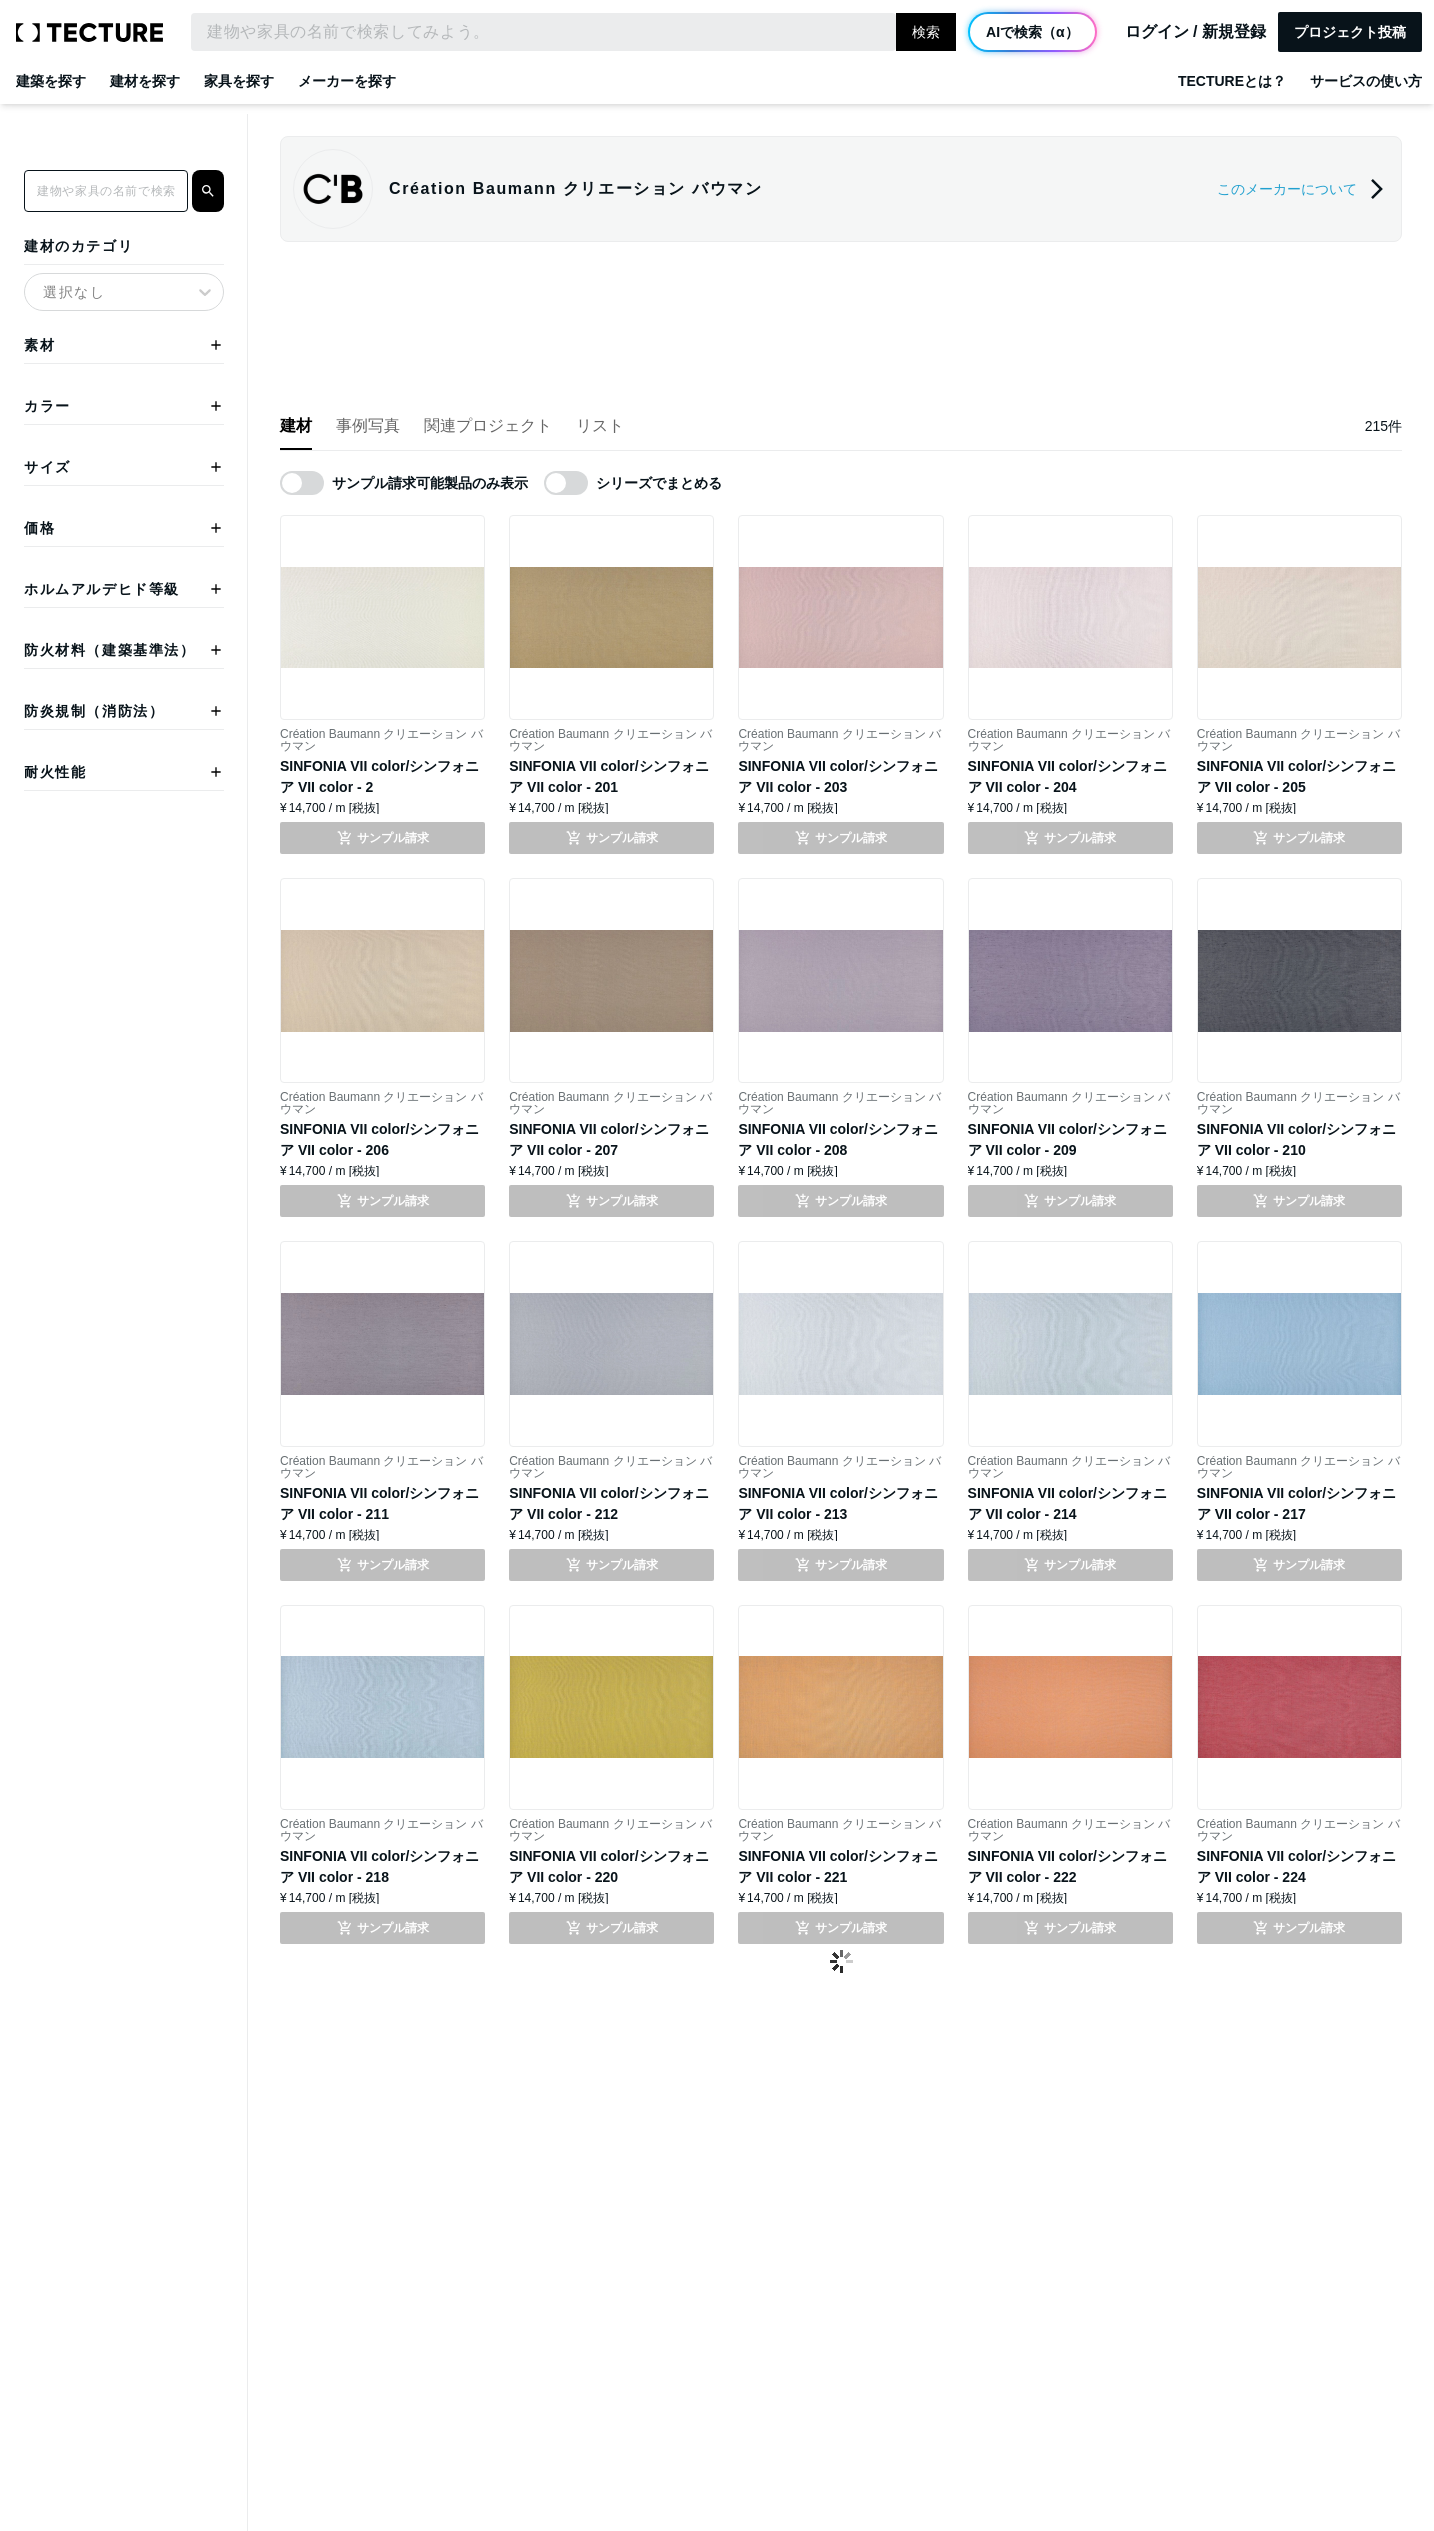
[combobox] (46, 282)
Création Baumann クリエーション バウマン (381, 740)
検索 (926, 32)
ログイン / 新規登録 (1195, 32)
